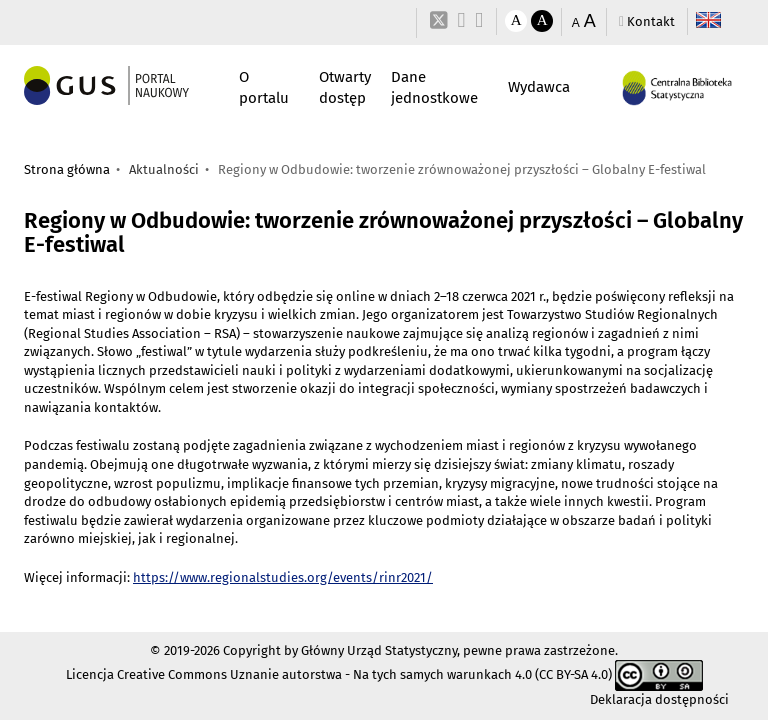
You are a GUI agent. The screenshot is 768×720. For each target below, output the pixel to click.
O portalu (264, 87)
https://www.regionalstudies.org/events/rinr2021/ (283, 577)
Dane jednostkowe (434, 87)
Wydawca (539, 87)
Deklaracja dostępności (659, 699)
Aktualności (164, 169)
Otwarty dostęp (345, 87)
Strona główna (67, 169)
